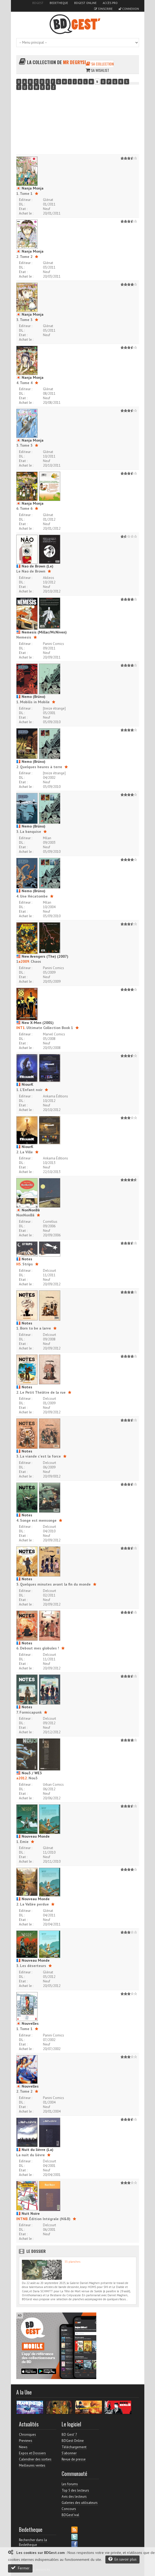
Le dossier (36, 2251)
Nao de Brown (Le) (34, 566)
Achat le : (26, 213)
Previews (25, 2440)
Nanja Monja (29, 188)
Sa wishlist (97, 70)
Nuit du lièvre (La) (34, 2149)
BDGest (37, 3)
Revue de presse (74, 2459)
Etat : (23, 209)
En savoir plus (122, 2559)
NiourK (24, 1084)
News (23, 2447)
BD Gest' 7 (69, 2434)
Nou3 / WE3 (29, 1773)
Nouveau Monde (33, 1836)
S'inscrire (103, 9)
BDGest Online (85, 3)
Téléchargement (74, 2447)
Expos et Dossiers (32, 2453)
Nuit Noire (28, 2213)
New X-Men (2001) (35, 1022)
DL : (22, 204)
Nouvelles (27, 2023)
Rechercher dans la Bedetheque (33, 2542)
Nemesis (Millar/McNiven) (41, 632)
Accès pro (110, 3)
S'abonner (69, 2453)
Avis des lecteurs (74, 2496)
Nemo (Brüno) (30, 696)
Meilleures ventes (32, 2465)
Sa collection (100, 64)
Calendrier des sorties (35, 2459)
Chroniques (27, 2434)
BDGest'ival (70, 2515)
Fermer (20, 2567)
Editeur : (25, 199)
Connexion (129, 9)
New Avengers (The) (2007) (42, 956)
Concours (69, 2509)
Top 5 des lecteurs (75, 2490)
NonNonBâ (28, 1210)
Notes (24, 1259)
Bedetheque (59, 3)
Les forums (70, 2484)
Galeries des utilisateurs (80, 2502)
